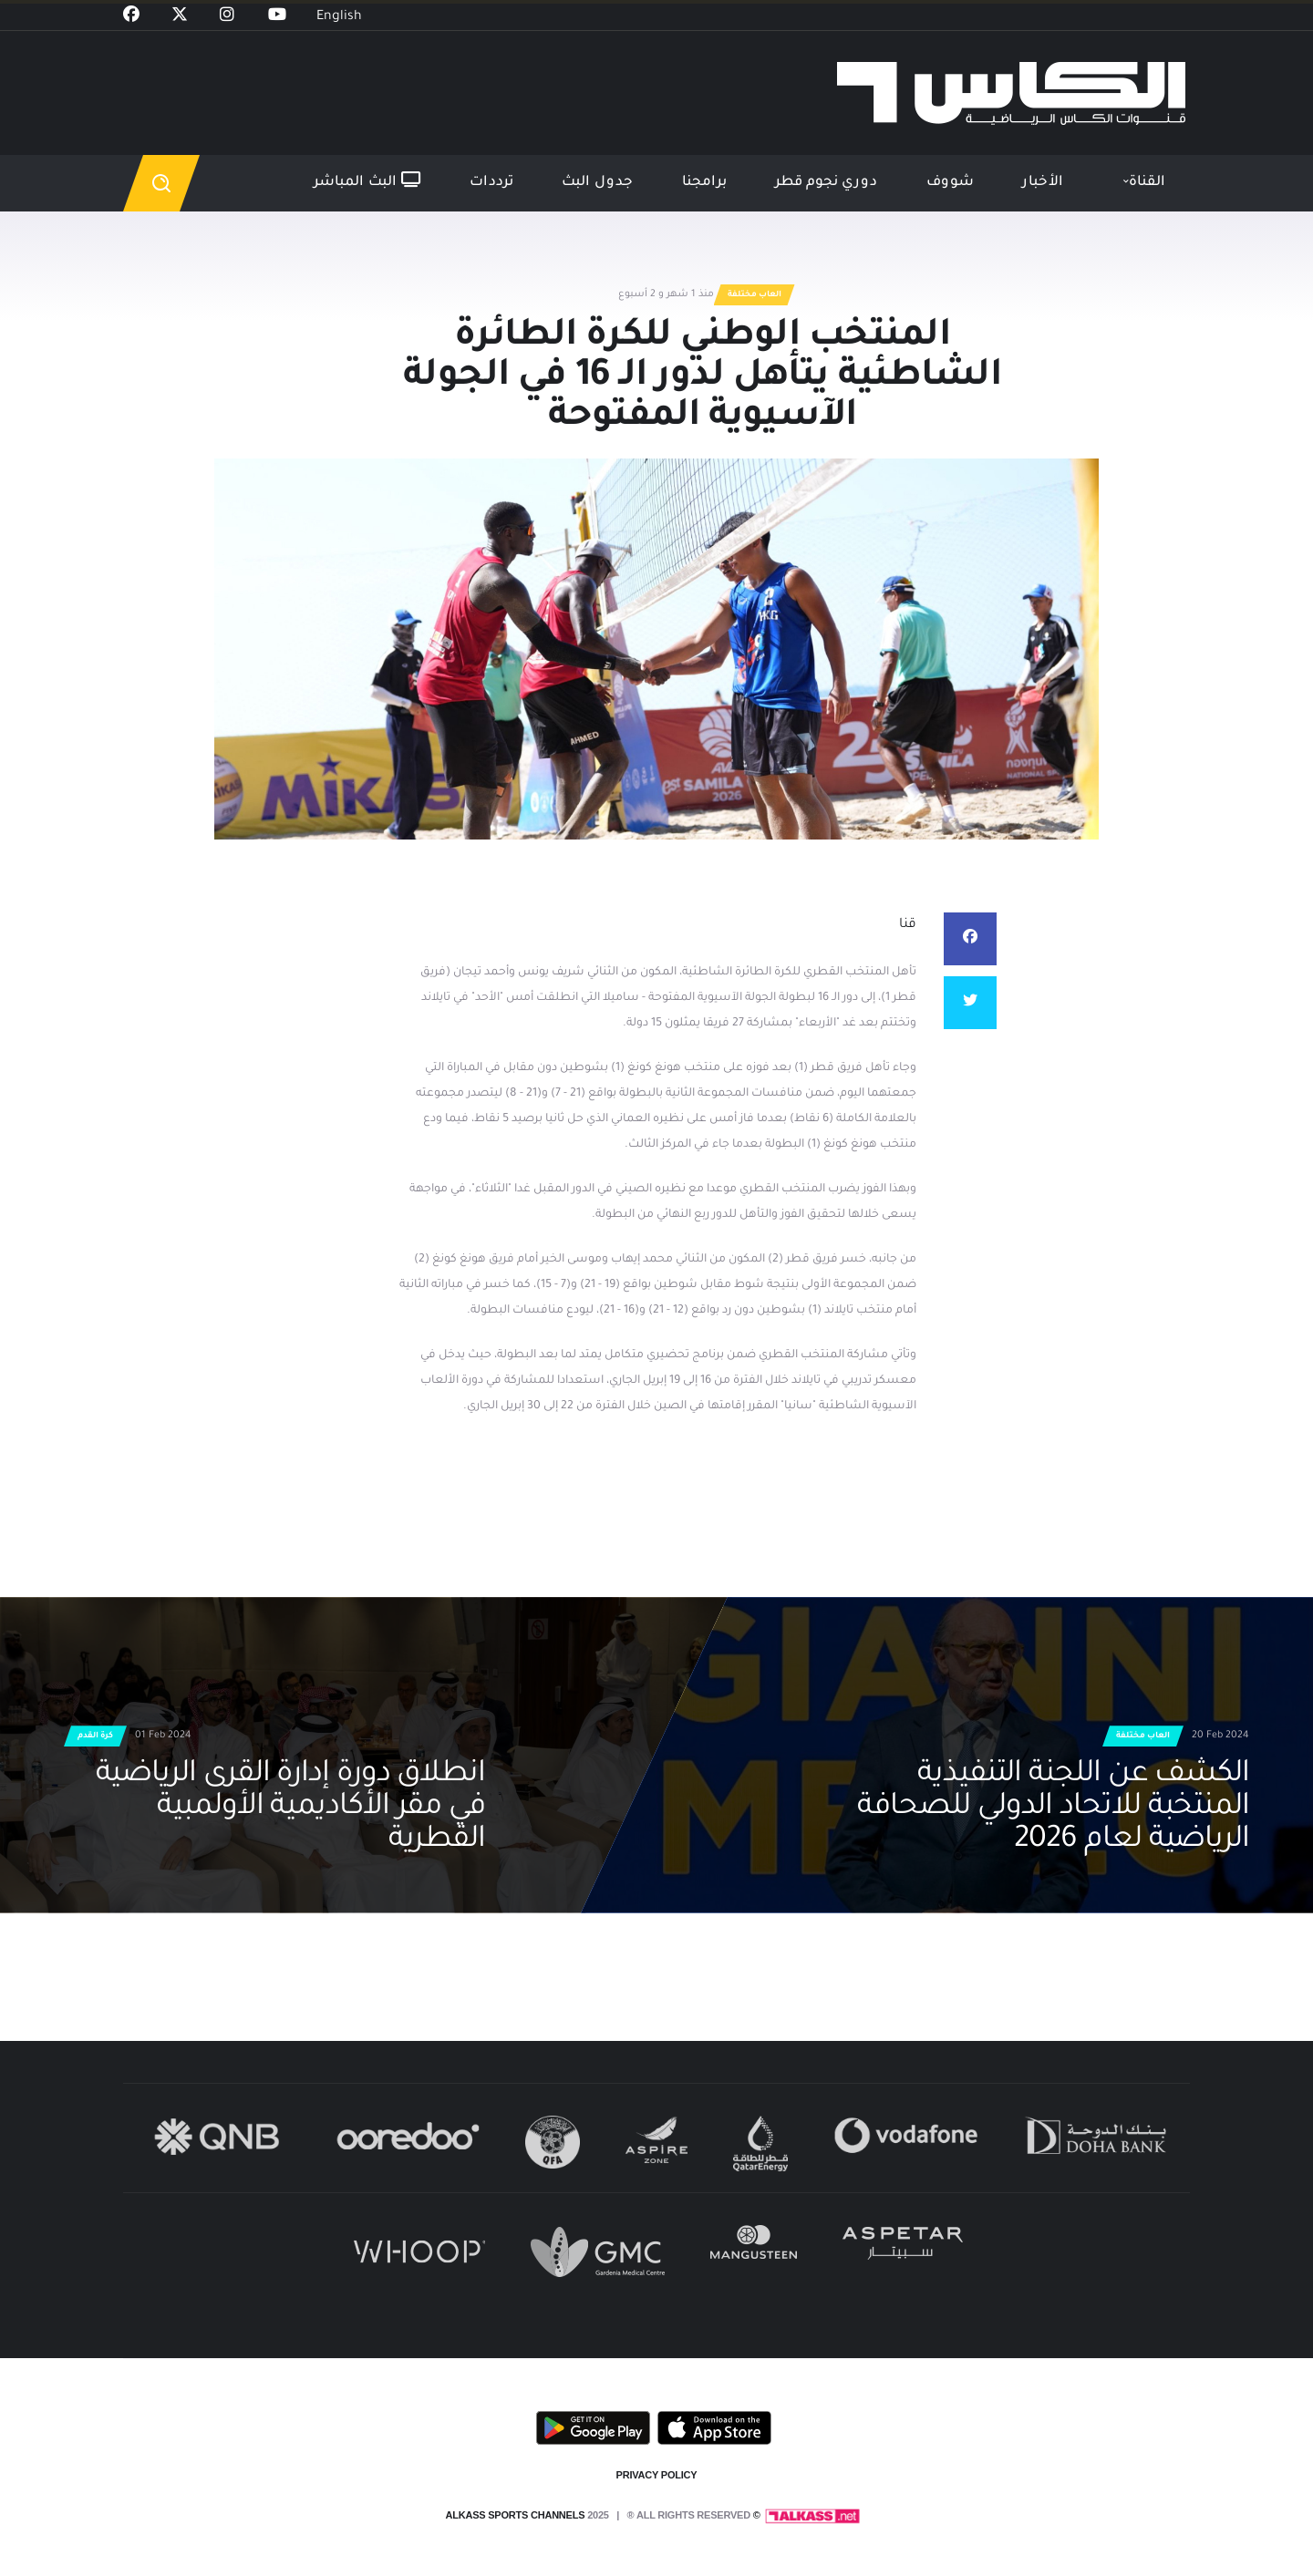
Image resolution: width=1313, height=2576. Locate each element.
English (339, 17)
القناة (1147, 183)
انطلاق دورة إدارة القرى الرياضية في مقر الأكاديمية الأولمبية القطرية (291, 1808)
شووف (950, 183)
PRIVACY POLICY (657, 2474)
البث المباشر (367, 181)
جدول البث (597, 183)
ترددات (491, 183)
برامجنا (704, 183)
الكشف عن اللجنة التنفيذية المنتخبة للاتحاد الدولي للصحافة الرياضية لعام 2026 (1053, 1808)
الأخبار (1042, 183)
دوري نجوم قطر (826, 183)
